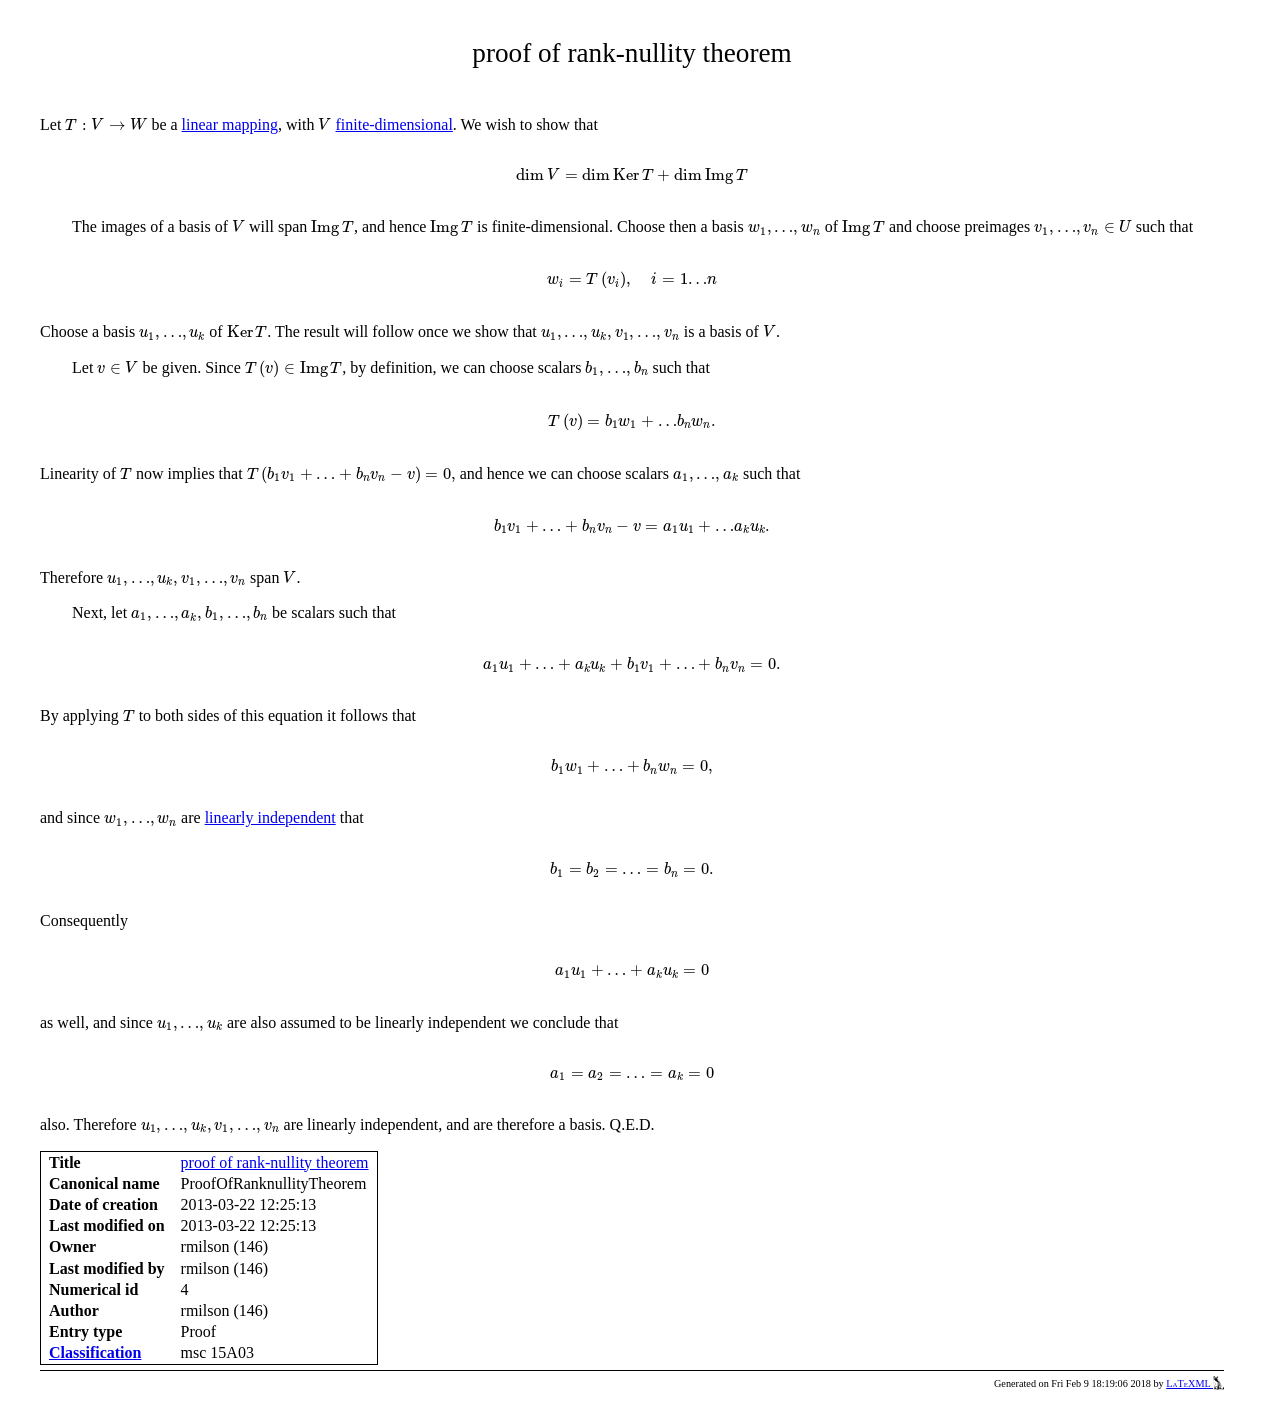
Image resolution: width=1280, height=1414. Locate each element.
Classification (95, 1352)
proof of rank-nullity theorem (275, 1162)
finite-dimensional (394, 124)
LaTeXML (1195, 1383)
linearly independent (270, 817)
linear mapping (230, 124)
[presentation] (106, 124)
